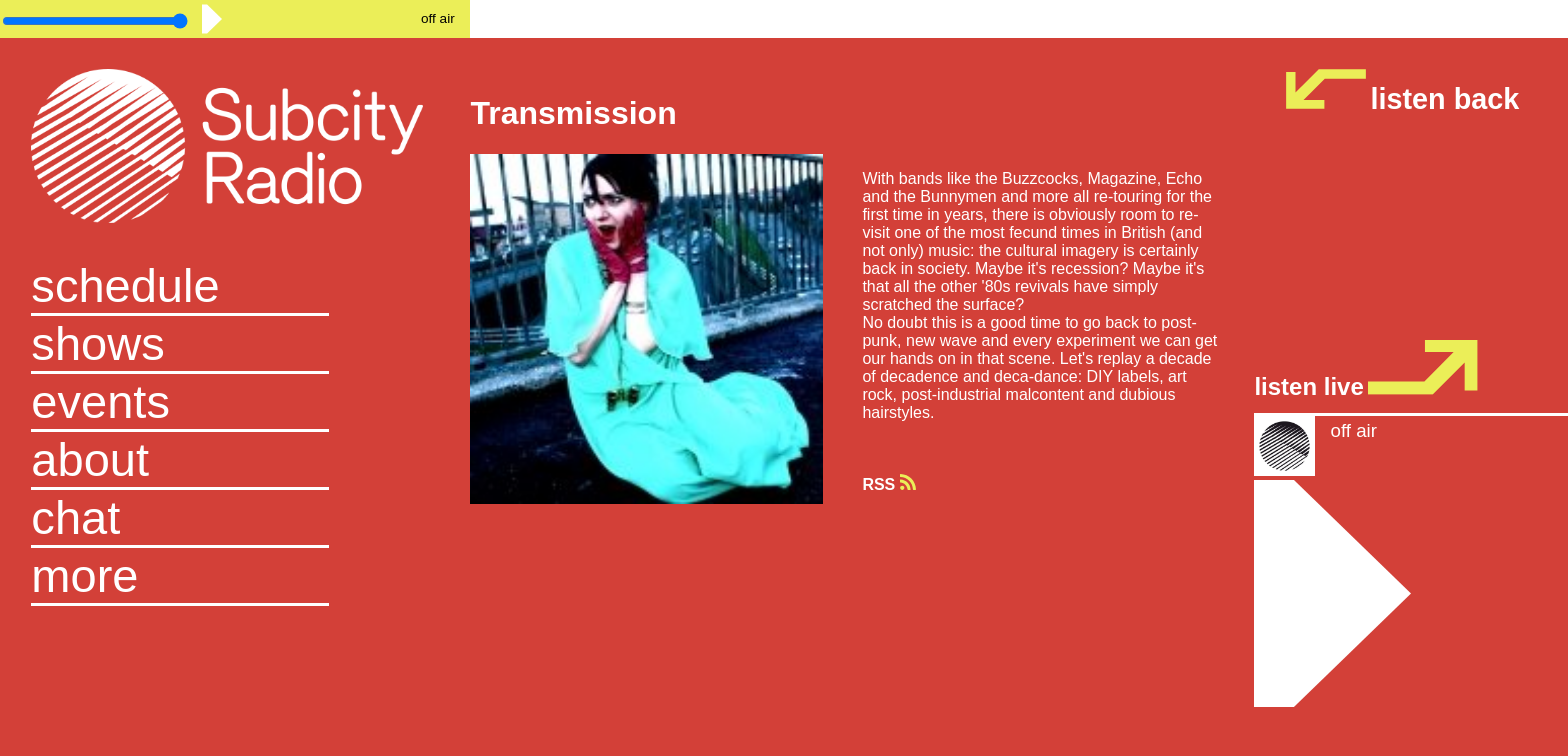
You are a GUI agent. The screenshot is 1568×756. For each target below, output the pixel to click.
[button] (235, 577)
